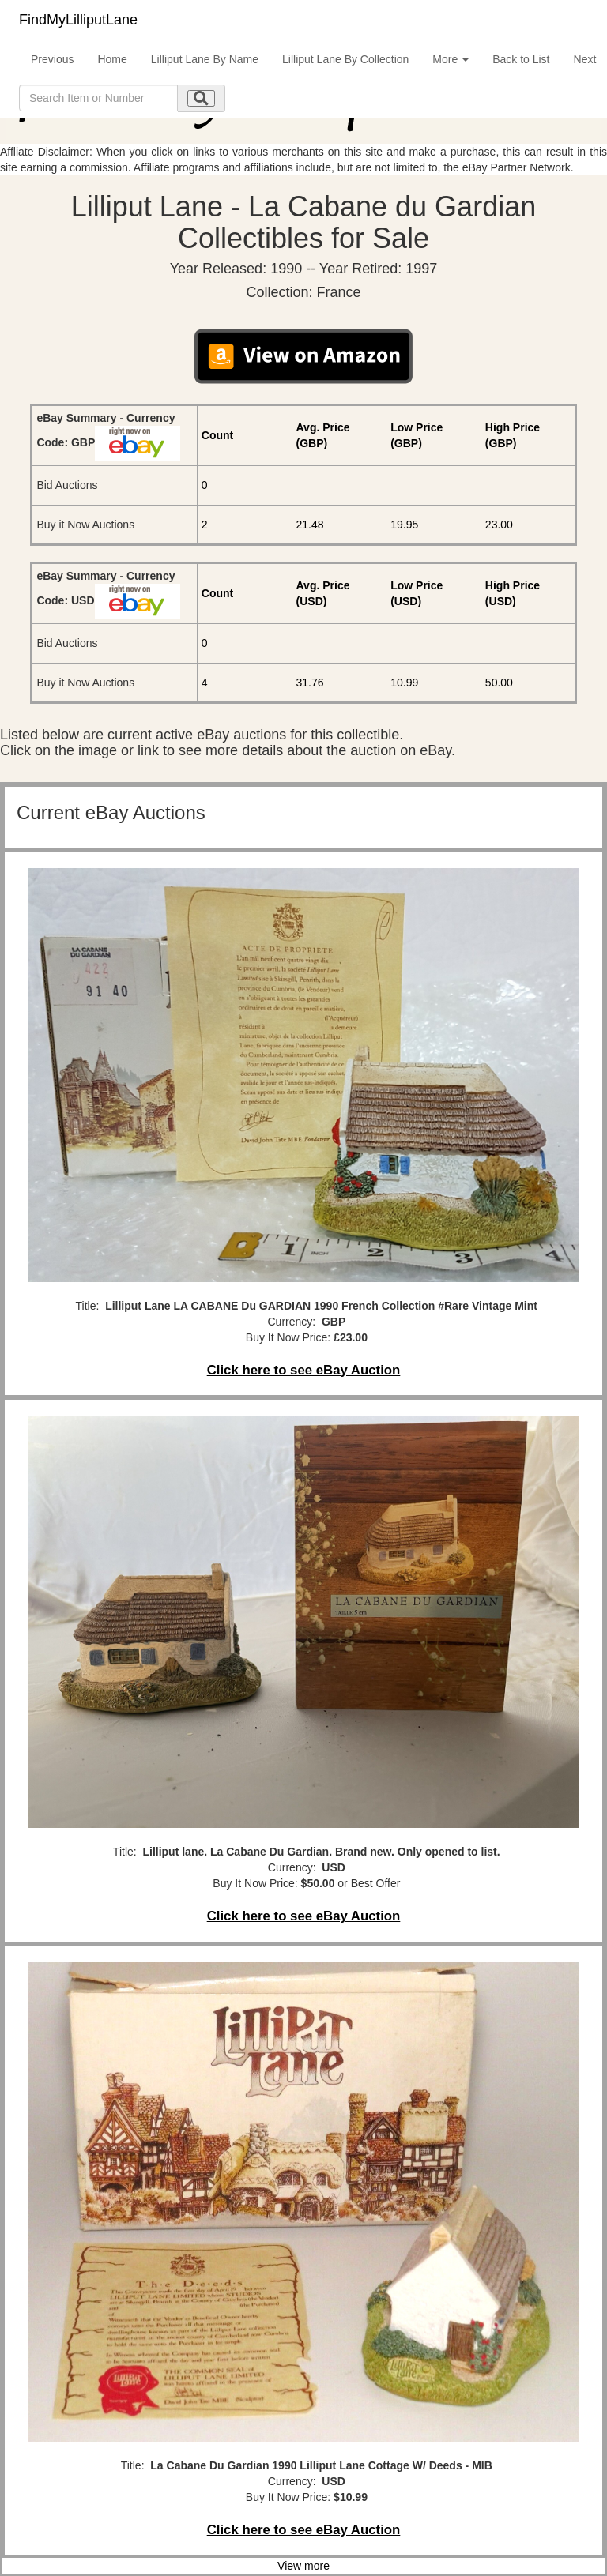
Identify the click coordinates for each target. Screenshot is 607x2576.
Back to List (520, 59)
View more (303, 2565)
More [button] (450, 59)
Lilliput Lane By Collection (345, 59)
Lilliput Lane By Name (204, 59)
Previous (52, 59)
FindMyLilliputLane (78, 20)
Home (111, 59)
